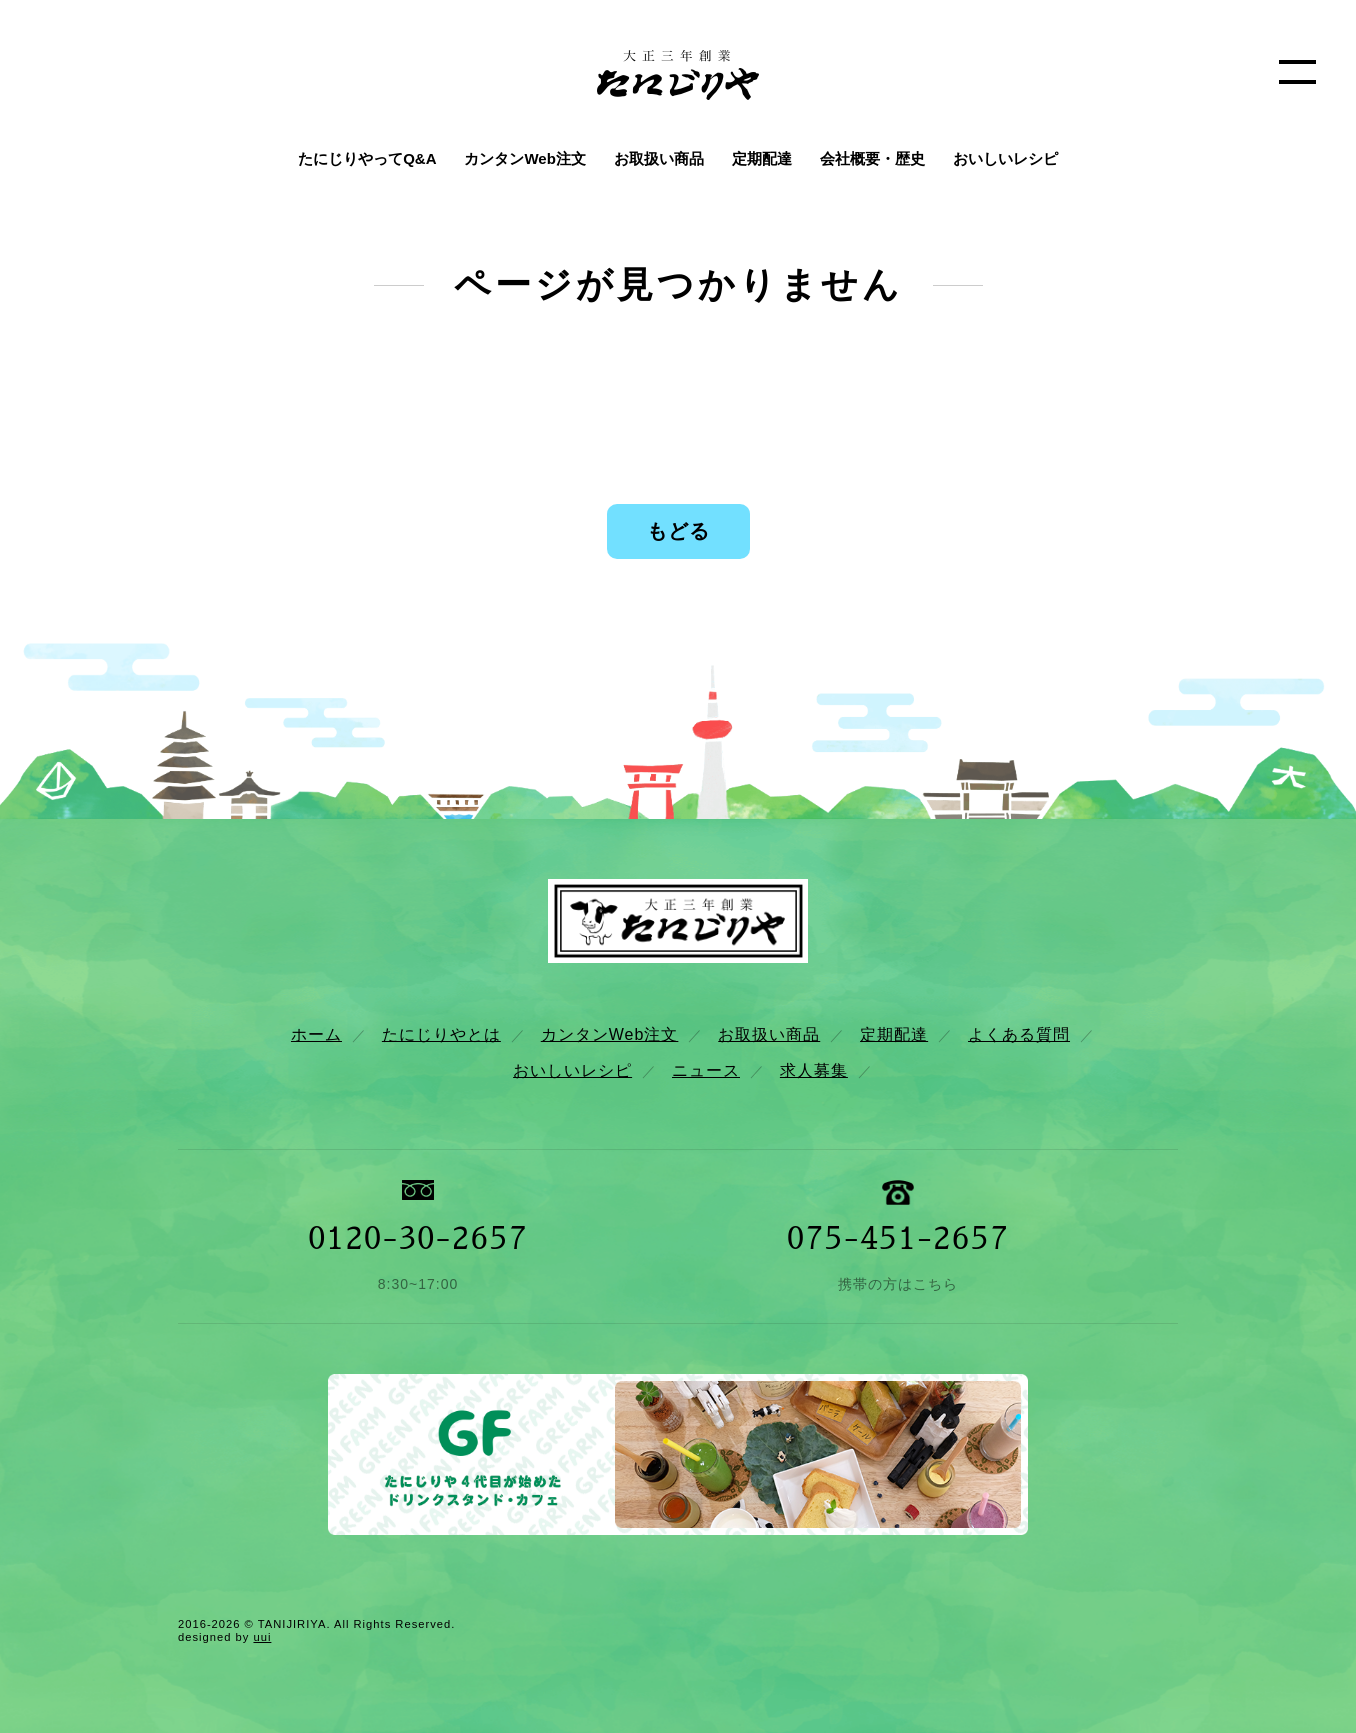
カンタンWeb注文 (524, 158)
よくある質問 (1019, 1034)
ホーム (316, 1034)
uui (262, 1637)
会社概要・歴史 (872, 158)
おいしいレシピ (1005, 158)
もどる (678, 531)
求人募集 (814, 1070)
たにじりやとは (441, 1034)
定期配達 (762, 158)
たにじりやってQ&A (367, 158)
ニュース (706, 1070)
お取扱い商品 (659, 158)
